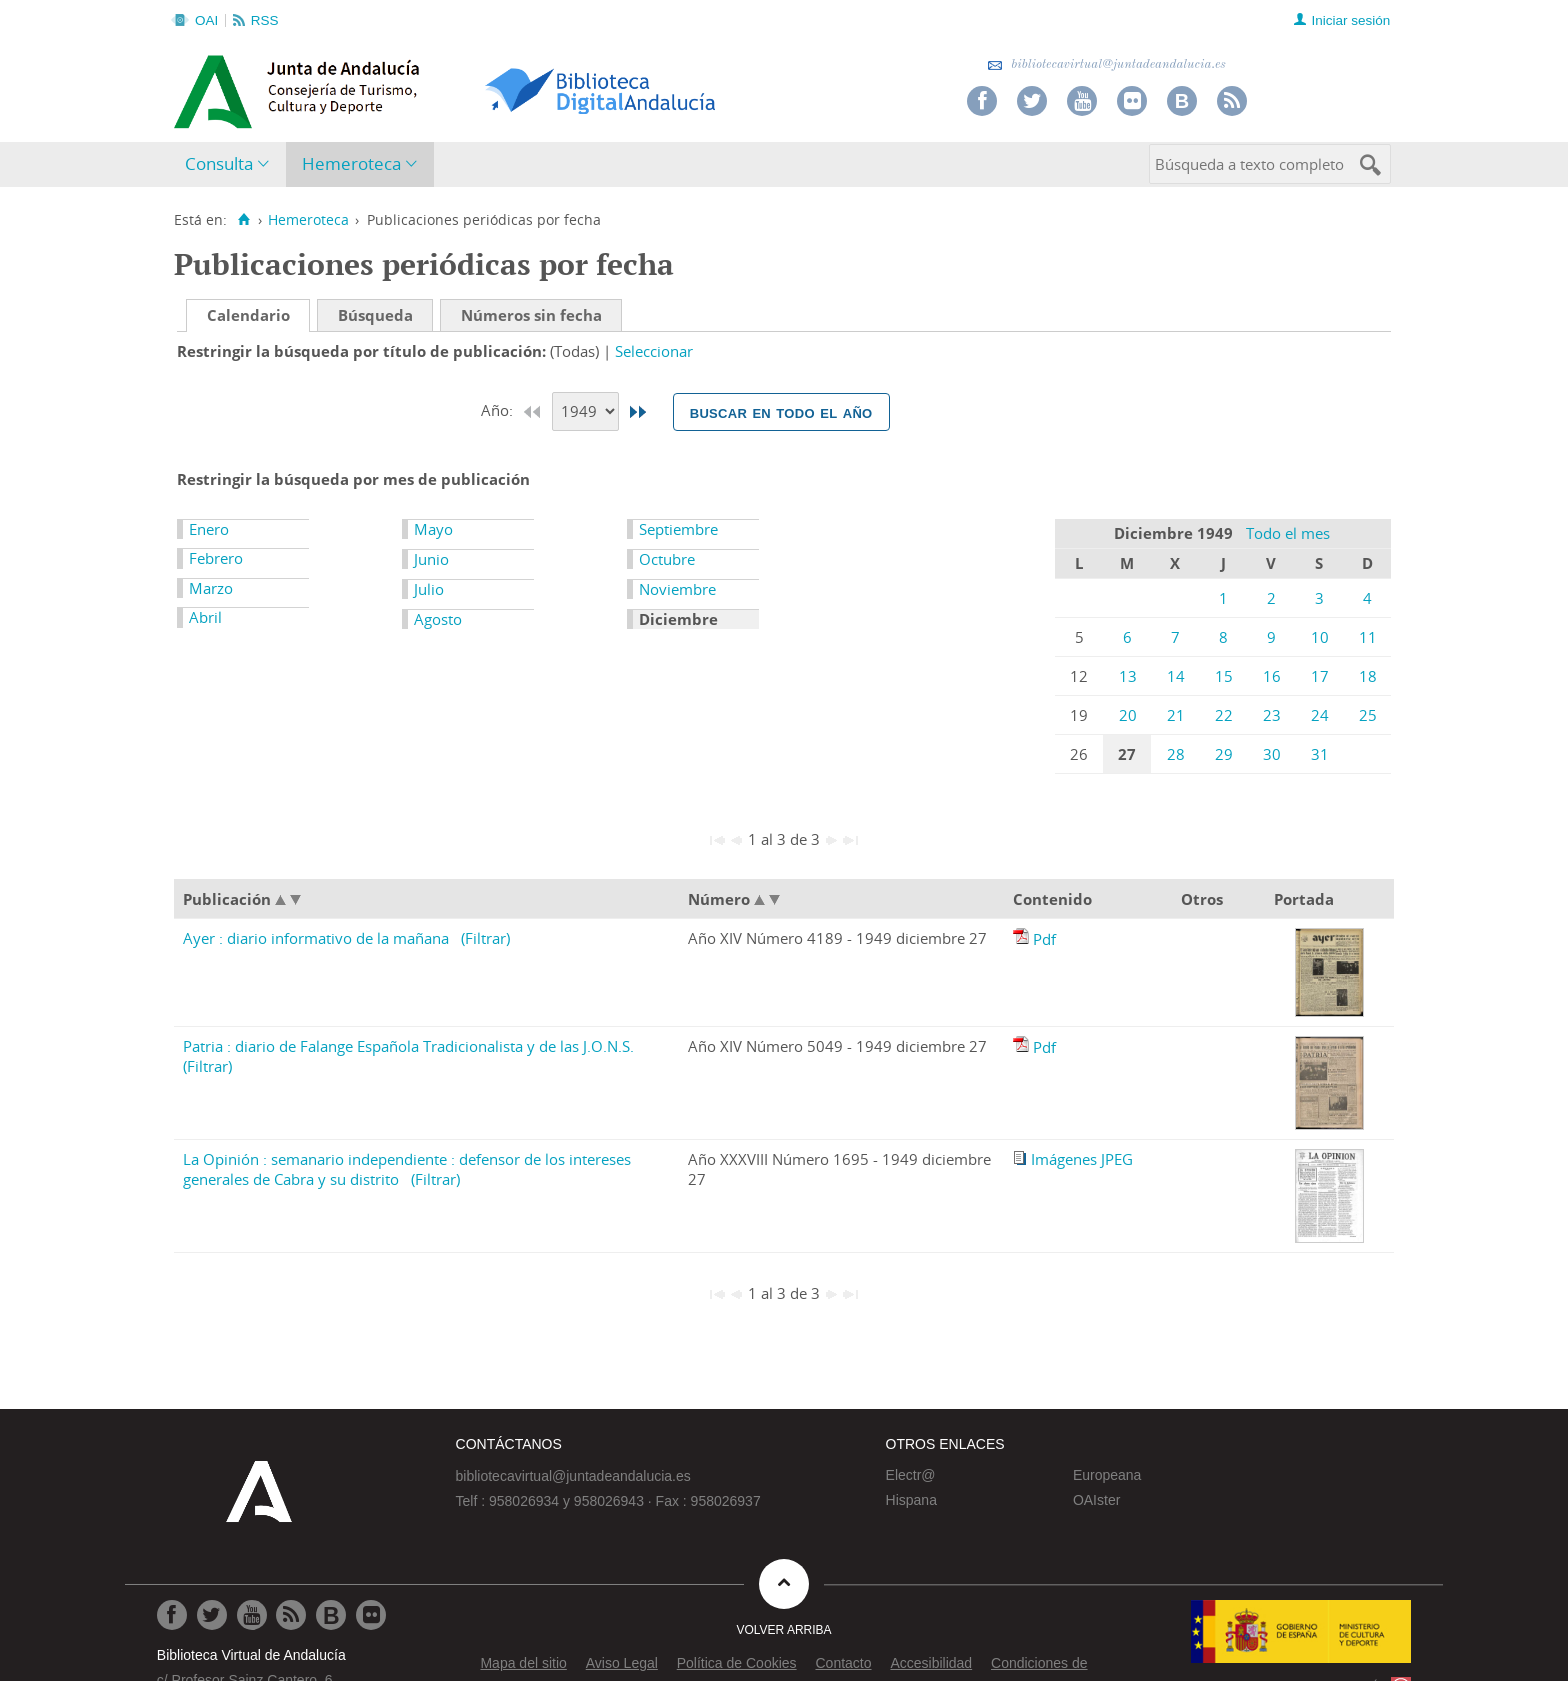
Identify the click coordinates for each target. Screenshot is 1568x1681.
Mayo (433, 529)
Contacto (843, 1663)
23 (1272, 715)
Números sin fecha (531, 315)
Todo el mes (1288, 533)
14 (1176, 676)
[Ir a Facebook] (172, 1615)
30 (1272, 754)
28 (1176, 754)
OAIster (1096, 1500)
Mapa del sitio (523, 1663)
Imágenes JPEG (1082, 1159)
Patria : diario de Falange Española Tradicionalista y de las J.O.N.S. (408, 1046)
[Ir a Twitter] (212, 1615)
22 (1224, 715)
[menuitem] (231, 164)
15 (1224, 676)
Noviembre (677, 589)
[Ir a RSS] (291, 1615)
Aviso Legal (622, 1663)
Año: (499, 410)
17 (1320, 676)
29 (1224, 754)
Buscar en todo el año (781, 412)
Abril (205, 617)
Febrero (216, 558)
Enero (209, 529)
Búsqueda (375, 315)
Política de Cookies (737, 1663)
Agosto (438, 619)
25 (1368, 715)
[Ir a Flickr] (371, 1615)
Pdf (1044, 939)
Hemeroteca (351, 163)
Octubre (667, 559)
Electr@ (911, 1475)
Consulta (219, 163)
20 (1128, 715)
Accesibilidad (931, 1663)
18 (1368, 676)
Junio (431, 559)
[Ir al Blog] (331, 1615)
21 (1176, 715)
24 (1320, 715)
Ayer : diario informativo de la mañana (316, 938)
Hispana (911, 1500)
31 (1320, 754)
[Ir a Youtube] (252, 1615)
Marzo (211, 588)
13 (1128, 676)
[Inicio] (243, 220)
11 (1368, 637)
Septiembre (678, 529)
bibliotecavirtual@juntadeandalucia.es (1106, 64)
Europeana (1107, 1475)
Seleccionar (654, 351)
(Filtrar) (485, 938)
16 (1272, 676)
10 (1320, 637)
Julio (429, 589)
